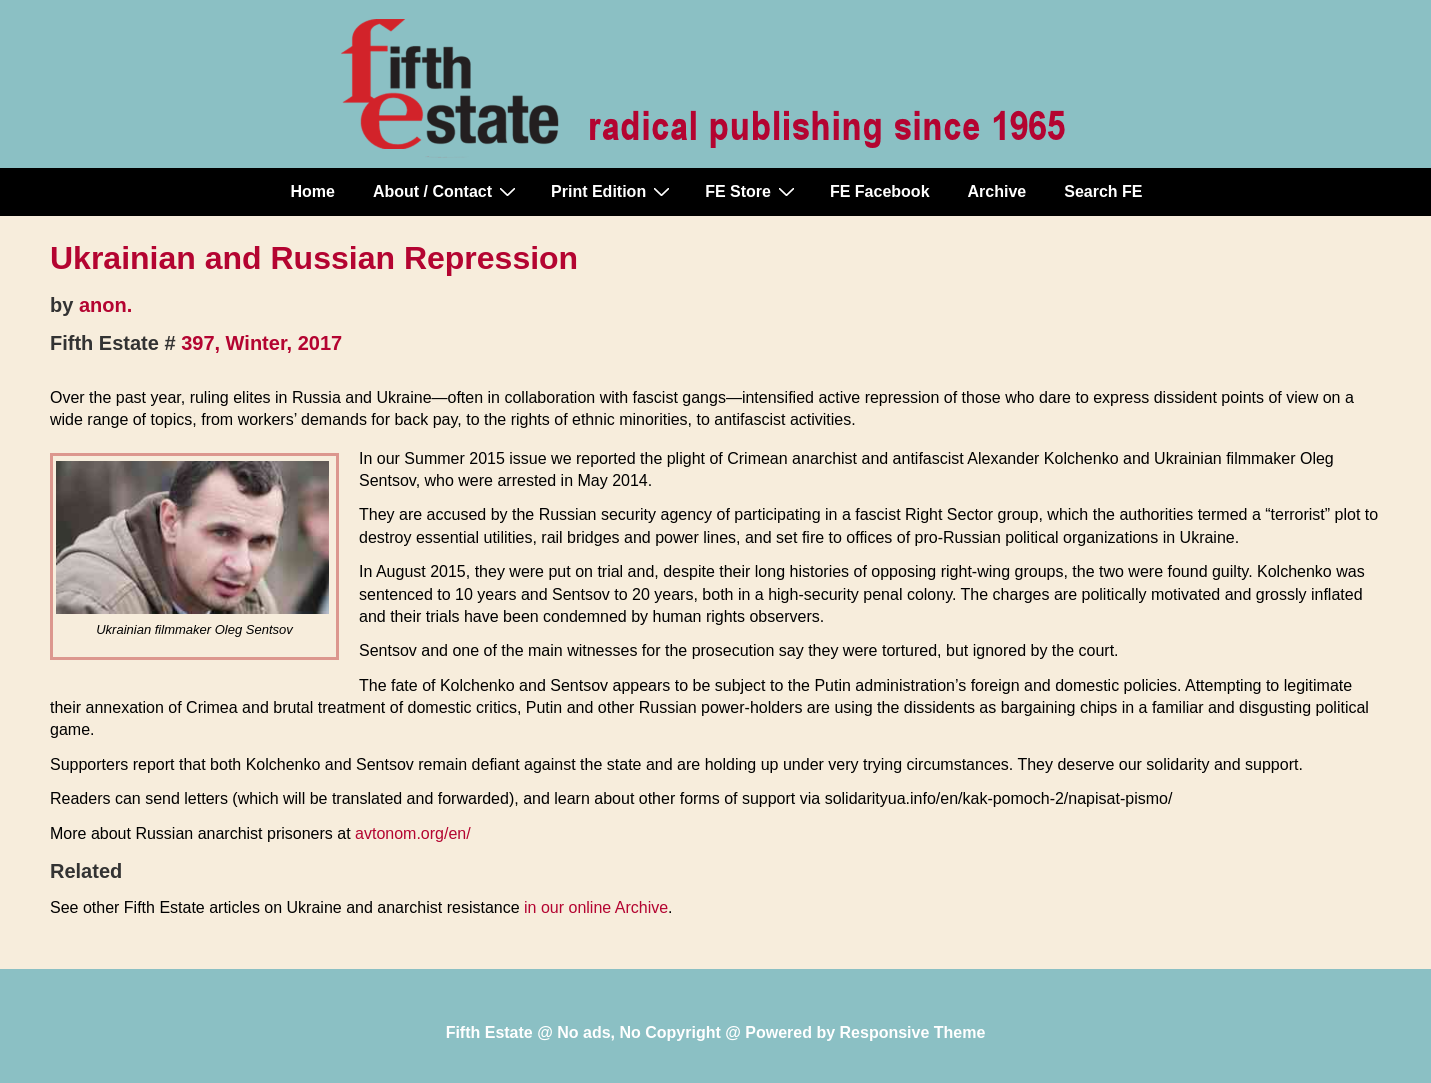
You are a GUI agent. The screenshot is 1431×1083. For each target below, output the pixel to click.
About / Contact (447, 191)
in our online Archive (596, 907)
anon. (105, 305)
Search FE (1103, 191)
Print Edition (613, 191)
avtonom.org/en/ (413, 833)
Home (313, 191)
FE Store (752, 191)
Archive (997, 191)
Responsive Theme (913, 1032)
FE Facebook (880, 191)
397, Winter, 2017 (261, 343)
